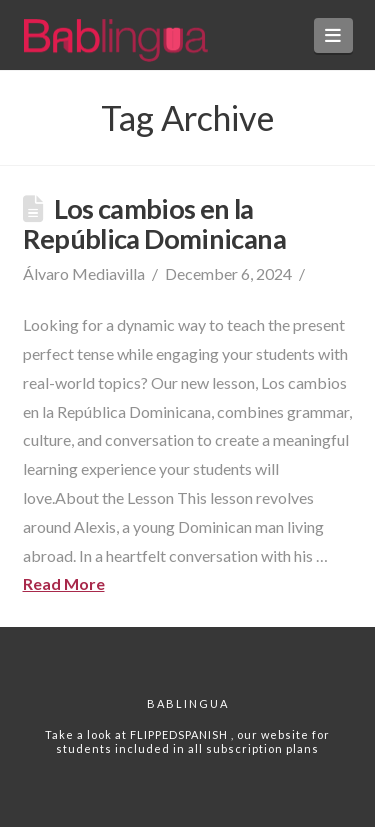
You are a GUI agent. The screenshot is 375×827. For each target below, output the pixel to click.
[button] (333, 35)
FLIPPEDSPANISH (180, 734)
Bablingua (188, 703)
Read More (64, 583)
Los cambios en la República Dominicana (155, 223)
